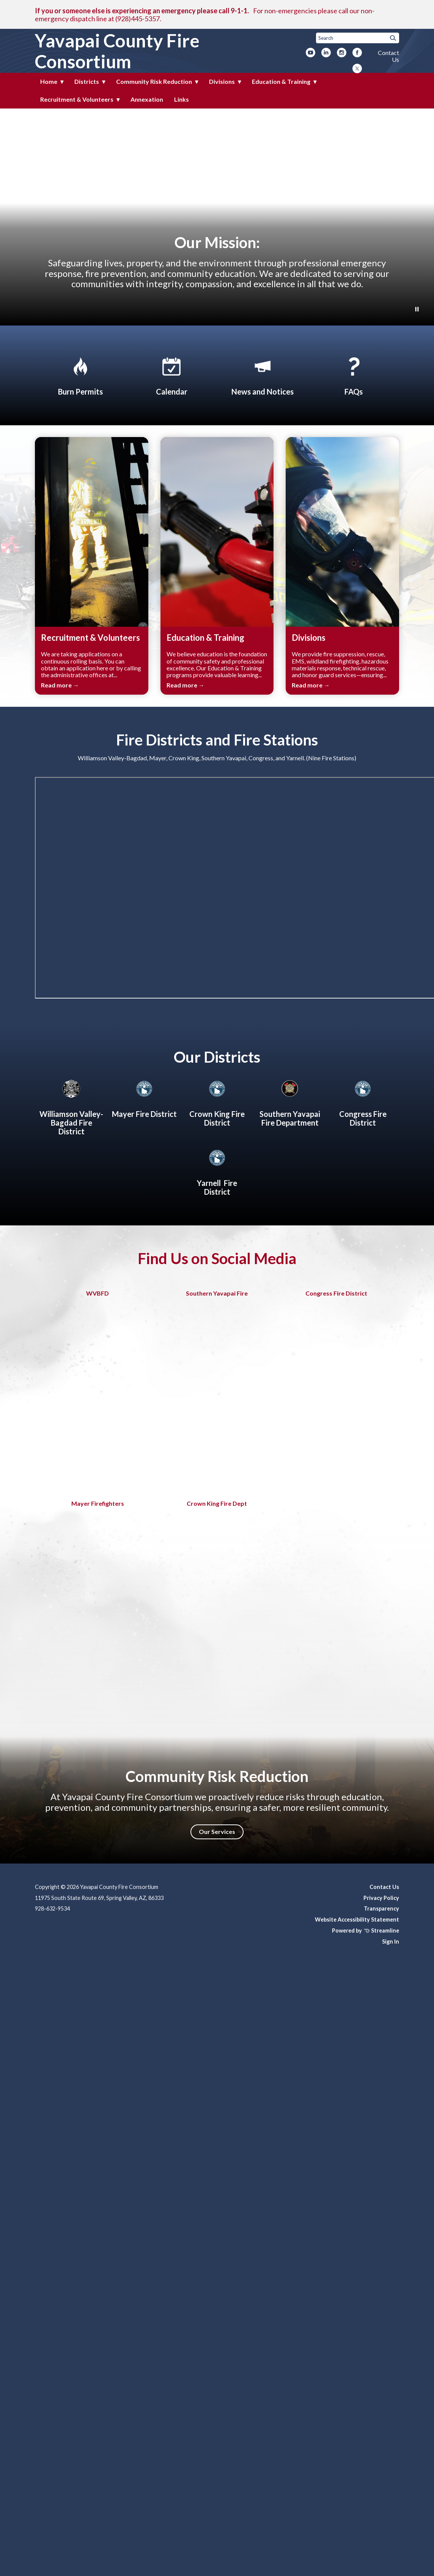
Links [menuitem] (181, 99)
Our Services (217, 1831)
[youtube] (310, 53)
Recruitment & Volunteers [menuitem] (76, 99)
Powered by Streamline (365, 1930)
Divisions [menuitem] (222, 81)
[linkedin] (326, 53)
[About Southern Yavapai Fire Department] (289, 1102)
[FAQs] (353, 375)
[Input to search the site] (357, 38)
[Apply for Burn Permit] (80, 375)
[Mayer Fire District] (144, 1097)
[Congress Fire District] (362, 1102)
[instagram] (341, 53)
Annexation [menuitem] (147, 99)
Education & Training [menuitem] (281, 81)
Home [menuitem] (48, 81)
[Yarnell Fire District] (217, 1171)
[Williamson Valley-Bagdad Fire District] (71, 1106)
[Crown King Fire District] (217, 1102)
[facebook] (357, 53)
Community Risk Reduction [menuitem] (154, 81)
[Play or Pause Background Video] (417, 309)
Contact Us (388, 56)
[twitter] (357, 69)
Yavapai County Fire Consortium (117, 51)
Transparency (381, 1908)
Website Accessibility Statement (357, 1919)
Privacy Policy (381, 1898)
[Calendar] (171, 375)
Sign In (390, 1941)
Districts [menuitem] (86, 81)
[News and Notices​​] (262, 375)
